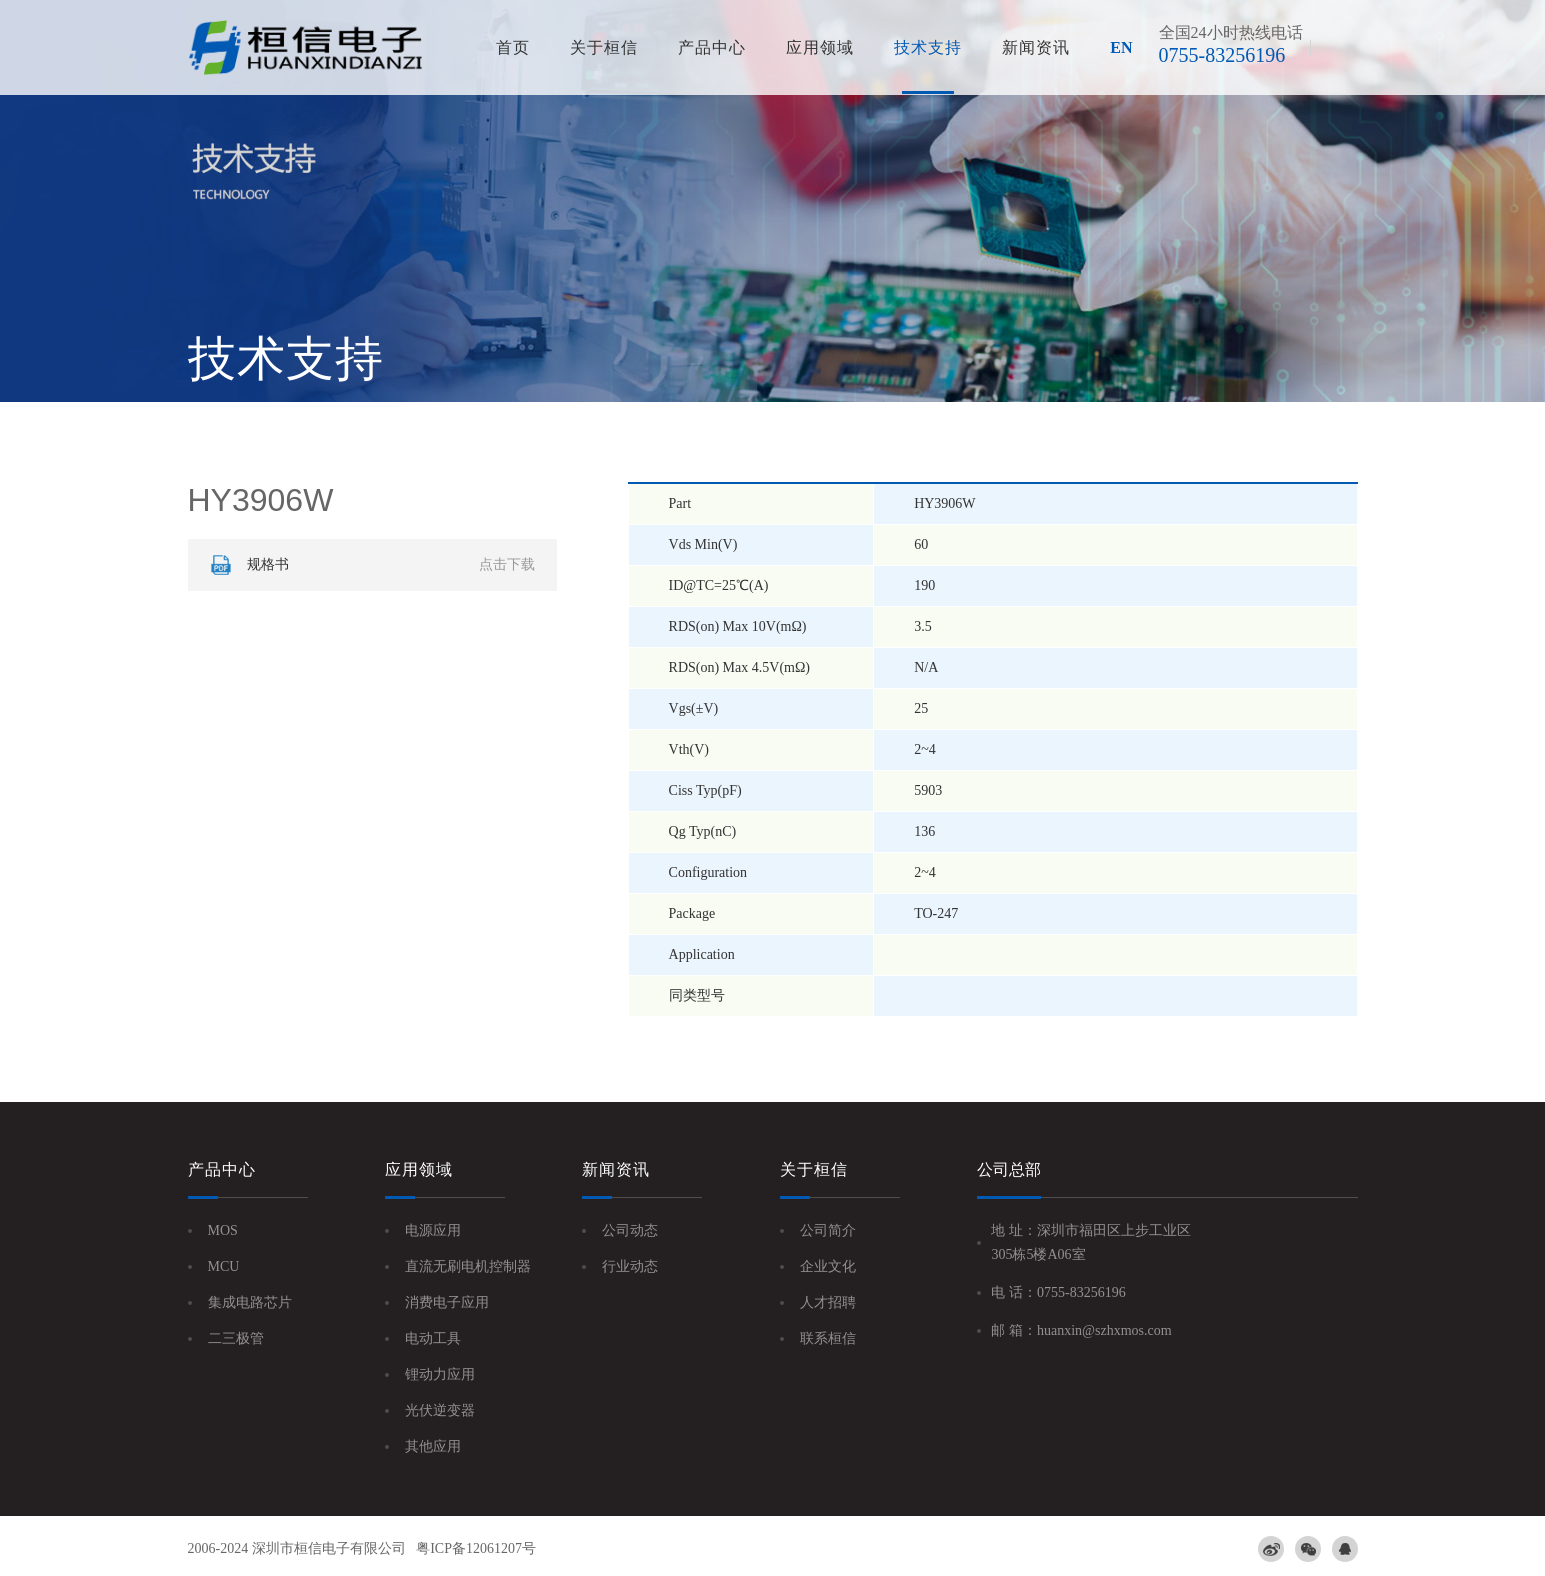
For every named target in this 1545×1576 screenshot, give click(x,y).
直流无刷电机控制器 (468, 1266)
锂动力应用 (440, 1374)
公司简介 (828, 1230)
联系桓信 (828, 1338)
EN (1121, 47)
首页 (513, 47)
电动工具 (433, 1338)
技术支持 (928, 47)
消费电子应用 (447, 1302)
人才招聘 (828, 1302)
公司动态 (630, 1230)
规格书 (371, 565)
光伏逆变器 (440, 1410)
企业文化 (828, 1266)
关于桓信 (604, 47)
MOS (223, 1230)
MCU (224, 1266)
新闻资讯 (1036, 47)
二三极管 (236, 1338)
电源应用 (433, 1230)
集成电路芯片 (250, 1302)
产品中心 (712, 47)
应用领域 (820, 47)
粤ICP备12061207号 (476, 1548)
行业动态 (630, 1266)
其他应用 (433, 1446)
